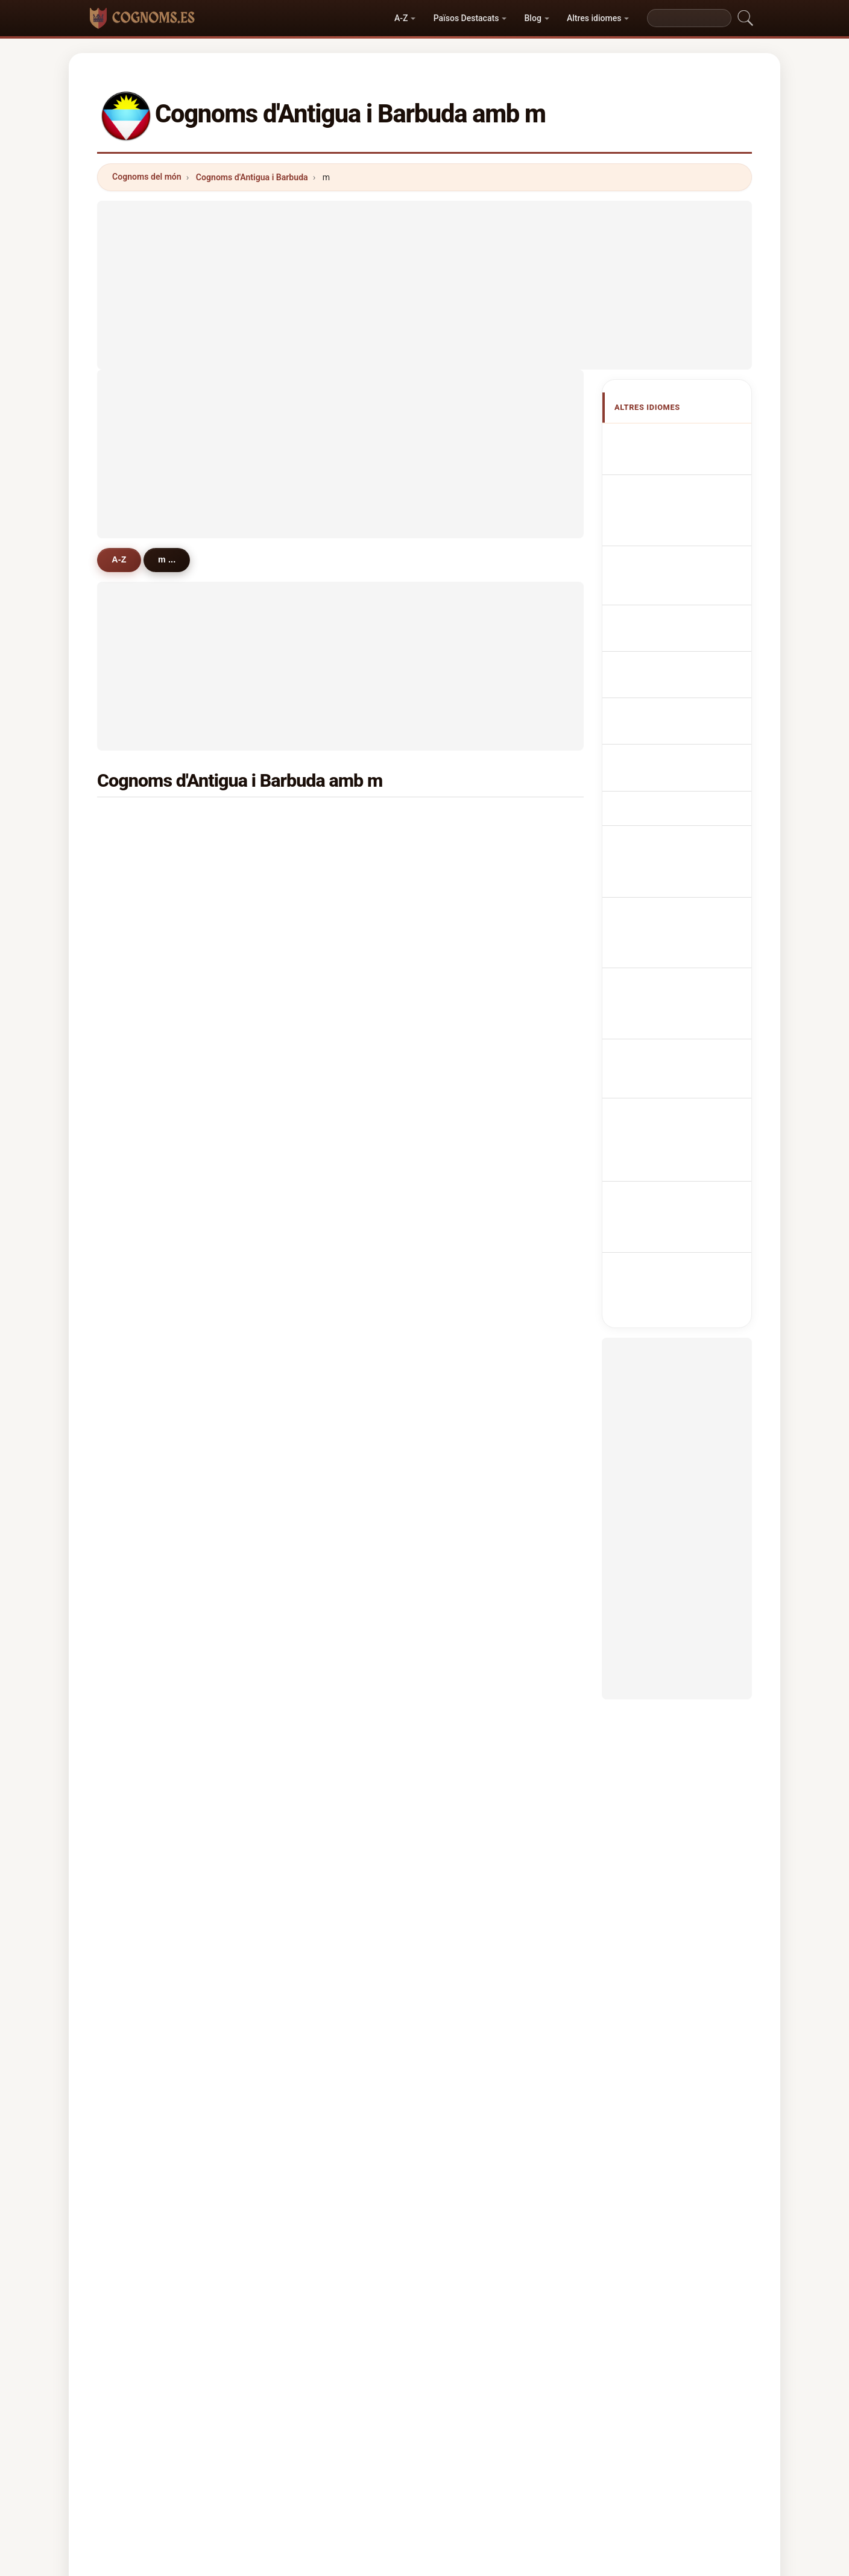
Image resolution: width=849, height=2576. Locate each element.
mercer (308, 1669)
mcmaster (150, 1172)
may (468, 1318)
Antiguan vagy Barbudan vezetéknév (679, 764)
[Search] (689, 18)
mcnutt (143, 1582)
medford (311, 1641)
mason (143, 850)
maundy (475, 1436)
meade (308, 879)
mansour (477, 1611)
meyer (307, 1084)
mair (468, 1582)
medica (144, 1465)
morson (144, 1436)
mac (468, 1757)
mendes (475, 1172)
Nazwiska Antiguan (682, 610)
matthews (149, 967)
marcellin (478, 1377)
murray (473, 938)
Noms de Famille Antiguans (673, 502)
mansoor (147, 996)
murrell (144, 1318)
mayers (309, 938)
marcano (147, 1348)
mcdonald (479, 1026)
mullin (472, 1201)
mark (304, 1757)
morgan (144, 1055)
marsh (142, 908)
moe (468, 1348)
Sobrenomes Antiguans (690, 587)
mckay (142, 1113)
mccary (309, 1729)
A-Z (401, 18)
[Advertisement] (424, 285)
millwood (478, 1494)
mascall (145, 1143)
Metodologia (263, 2449)
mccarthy (148, 1787)
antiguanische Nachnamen (668, 536)
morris (142, 938)
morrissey (314, 1143)
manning (147, 1611)
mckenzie (313, 1113)
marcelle (477, 1553)
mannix (309, 908)
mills (139, 1026)
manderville (483, 1260)
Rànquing (413, 2449)
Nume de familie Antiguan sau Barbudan (682, 799)
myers (472, 1113)
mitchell (476, 1084)
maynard (312, 967)
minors (308, 1436)
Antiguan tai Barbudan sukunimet (684, 730)
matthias (477, 908)
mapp (305, 1699)
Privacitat (591, 2449)
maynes (145, 1757)
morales (145, 1669)
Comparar (475, 2449)
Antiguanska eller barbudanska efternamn (683, 833)
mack (140, 879)
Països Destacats (466, 18)
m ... (169, 559)
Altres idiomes (594, 18)
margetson (316, 1260)
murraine (477, 1231)
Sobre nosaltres (341, 2449)
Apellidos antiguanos (686, 439)
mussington (318, 1055)
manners (147, 1494)
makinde (147, 1524)
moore (307, 850)
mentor (144, 1553)
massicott (479, 1669)
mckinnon (149, 1377)
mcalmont (480, 1465)
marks (307, 1553)
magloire (312, 1494)
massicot (313, 1289)
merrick (475, 1055)
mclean (144, 1699)
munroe (475, 1524)
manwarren (317, 1377)
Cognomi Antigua (678, 565)
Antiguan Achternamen (690, 632)
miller (471, 879)
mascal (474, 1699)
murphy (310, 996)
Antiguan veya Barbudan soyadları (674, 868)
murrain (475, 1289)
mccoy (307, 1026)
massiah (476, 967)
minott (142, 1729)
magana (310, 1406)
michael (310, 821)
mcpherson (317, 1318)
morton (144, 1231)
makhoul (312, 1348)
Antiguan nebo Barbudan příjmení (673, 660)
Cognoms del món (146, 176)
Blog (533, 18)
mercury (146, 1260)
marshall (477, 996)
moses (143, 1084)
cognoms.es (424, 2401)
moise (141, 1406)
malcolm (312, 1524)
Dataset (533, 2449)
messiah (311, 1611)
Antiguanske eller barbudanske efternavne (684, 695)
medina (474, 1729)
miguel (308, 1582)
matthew (477, 821)
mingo (142, 1641)
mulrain (309, 1465)
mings (307, 1231)
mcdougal (479, 1406)
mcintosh (148, 1289)
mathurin (147, 1201)
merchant (479, 850)
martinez (312, 1201)
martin (142, 821)
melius (473, 1641)
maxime (310, 1172)
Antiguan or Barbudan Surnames (683, 467)
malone (474, 1143)
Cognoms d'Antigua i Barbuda (252, 177)
